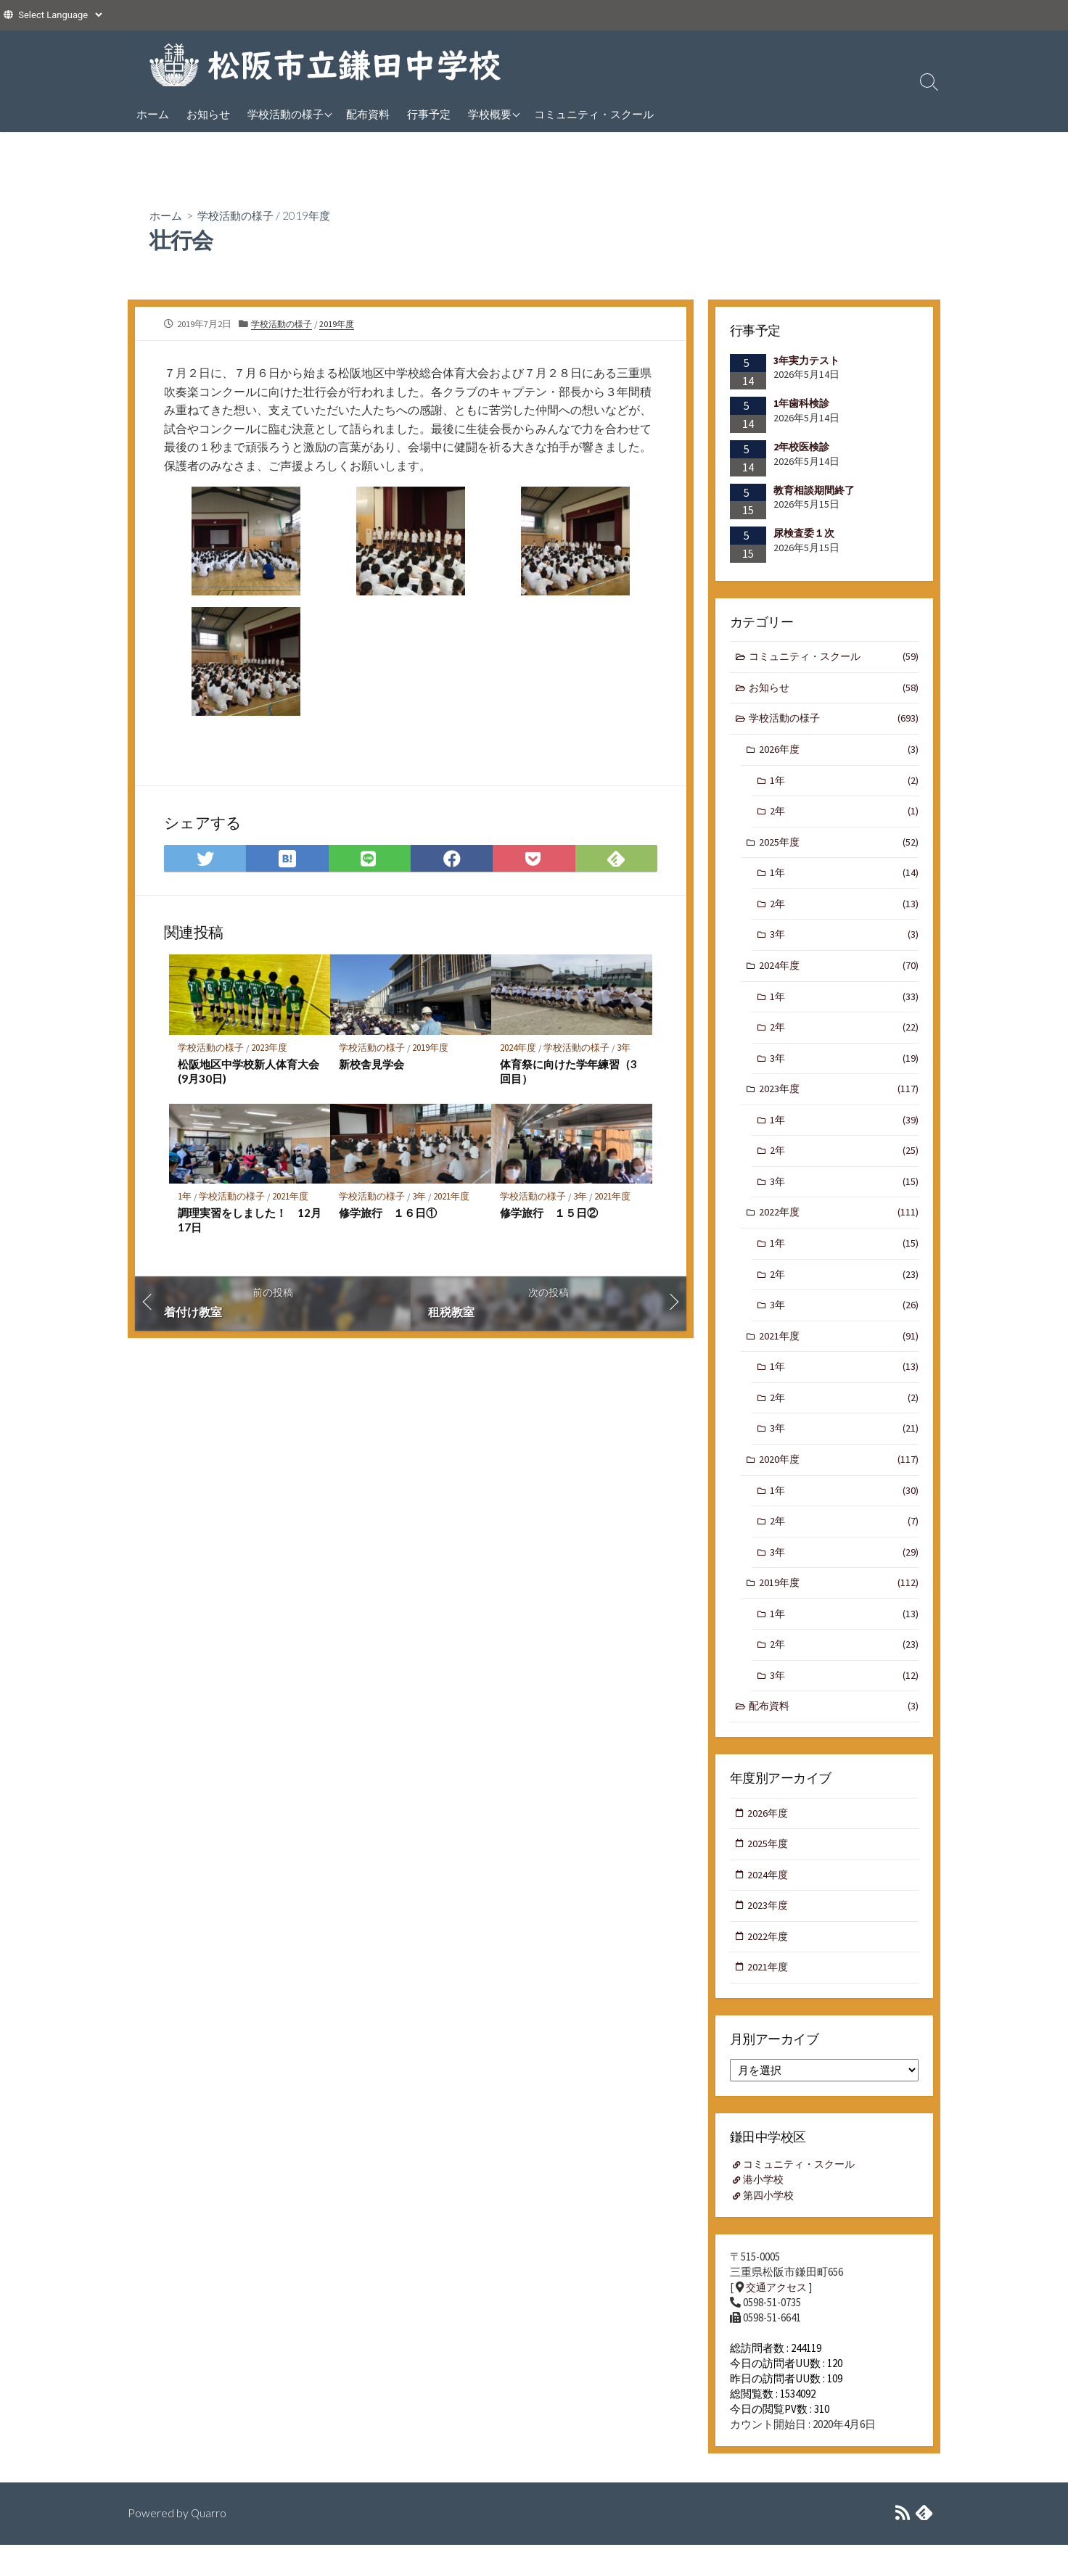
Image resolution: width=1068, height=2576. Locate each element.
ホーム (152, 113)
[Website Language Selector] (59, 15)
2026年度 (839, 752)
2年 (844, 815)
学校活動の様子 (285, 113)
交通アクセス (778, 2317)
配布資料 (368, 113)
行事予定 (429, 113)
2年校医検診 (801, 446)
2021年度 (292, 1198)
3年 (625, 1048)
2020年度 (839, 1479)
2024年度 (518, 1048)
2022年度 (839, 1226)
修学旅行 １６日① (388, 1214)
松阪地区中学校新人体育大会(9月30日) (248, 1072)
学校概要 (490, 113)
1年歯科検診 (801, 403)
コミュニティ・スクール (594, 113)
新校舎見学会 (371, 1064)
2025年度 (839, 847)
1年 (185, 1198)
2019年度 (314, 215)
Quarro (209, 2544)
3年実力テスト (806, 360)
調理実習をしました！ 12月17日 (244, 1222)
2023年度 (270, 1048)
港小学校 (765, 2209)
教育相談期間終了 (814, 490)
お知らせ (208, 113)
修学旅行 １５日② (549, 1214)
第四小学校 (771, 2225)
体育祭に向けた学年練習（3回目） (568, 1072)
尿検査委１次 (803, 533)
